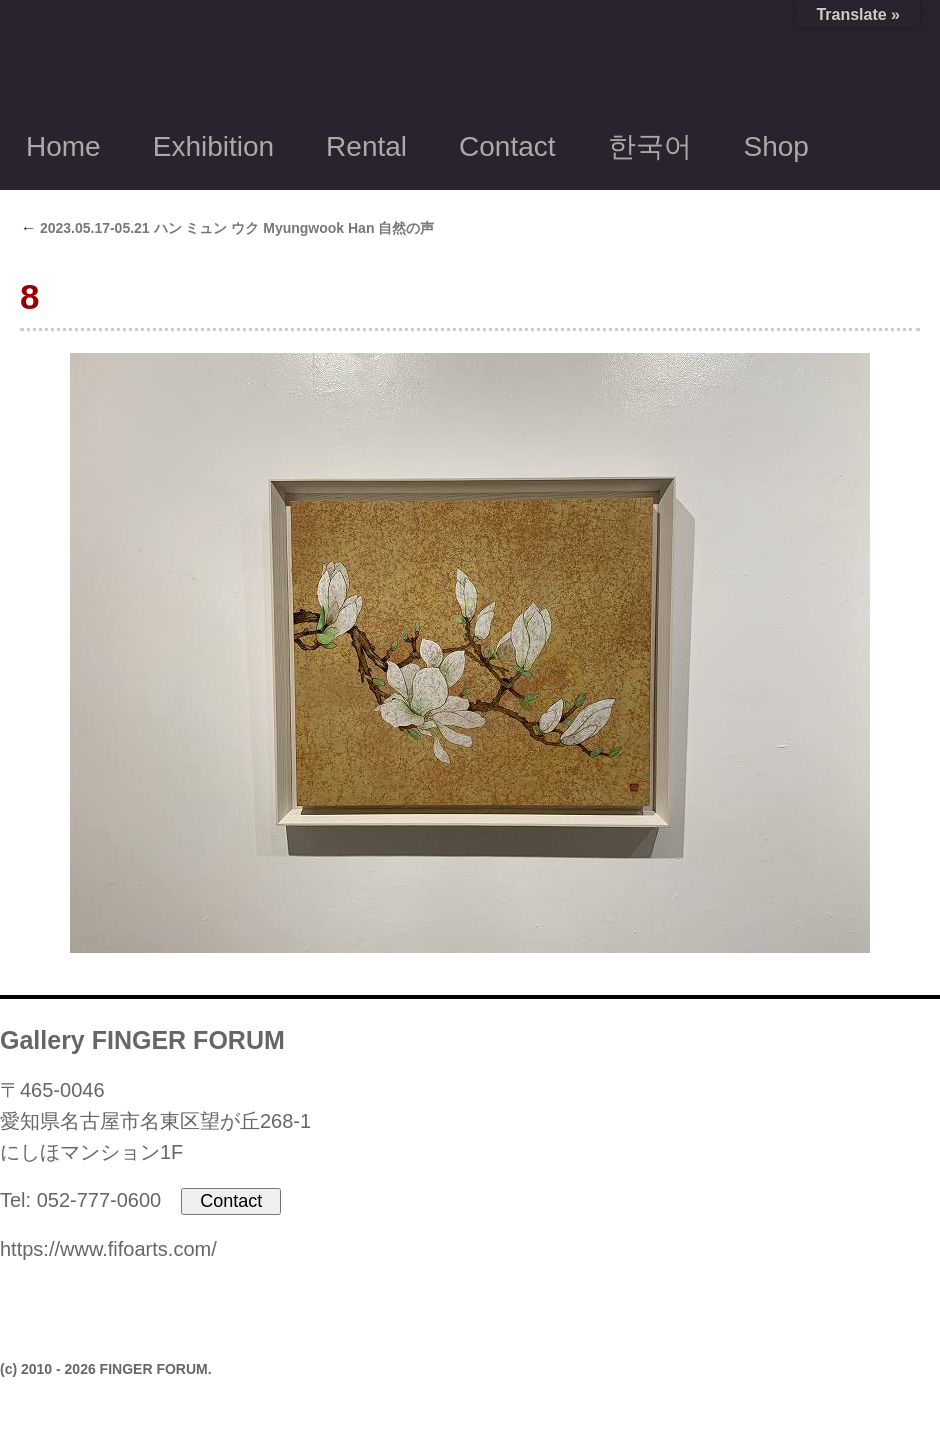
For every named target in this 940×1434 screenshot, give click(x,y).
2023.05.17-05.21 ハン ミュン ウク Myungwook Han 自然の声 (227, 228)
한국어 (650, 146)
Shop (776, 146)
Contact (507, 146)
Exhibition (213, 146)
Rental (366, 146)
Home (63, 146)
